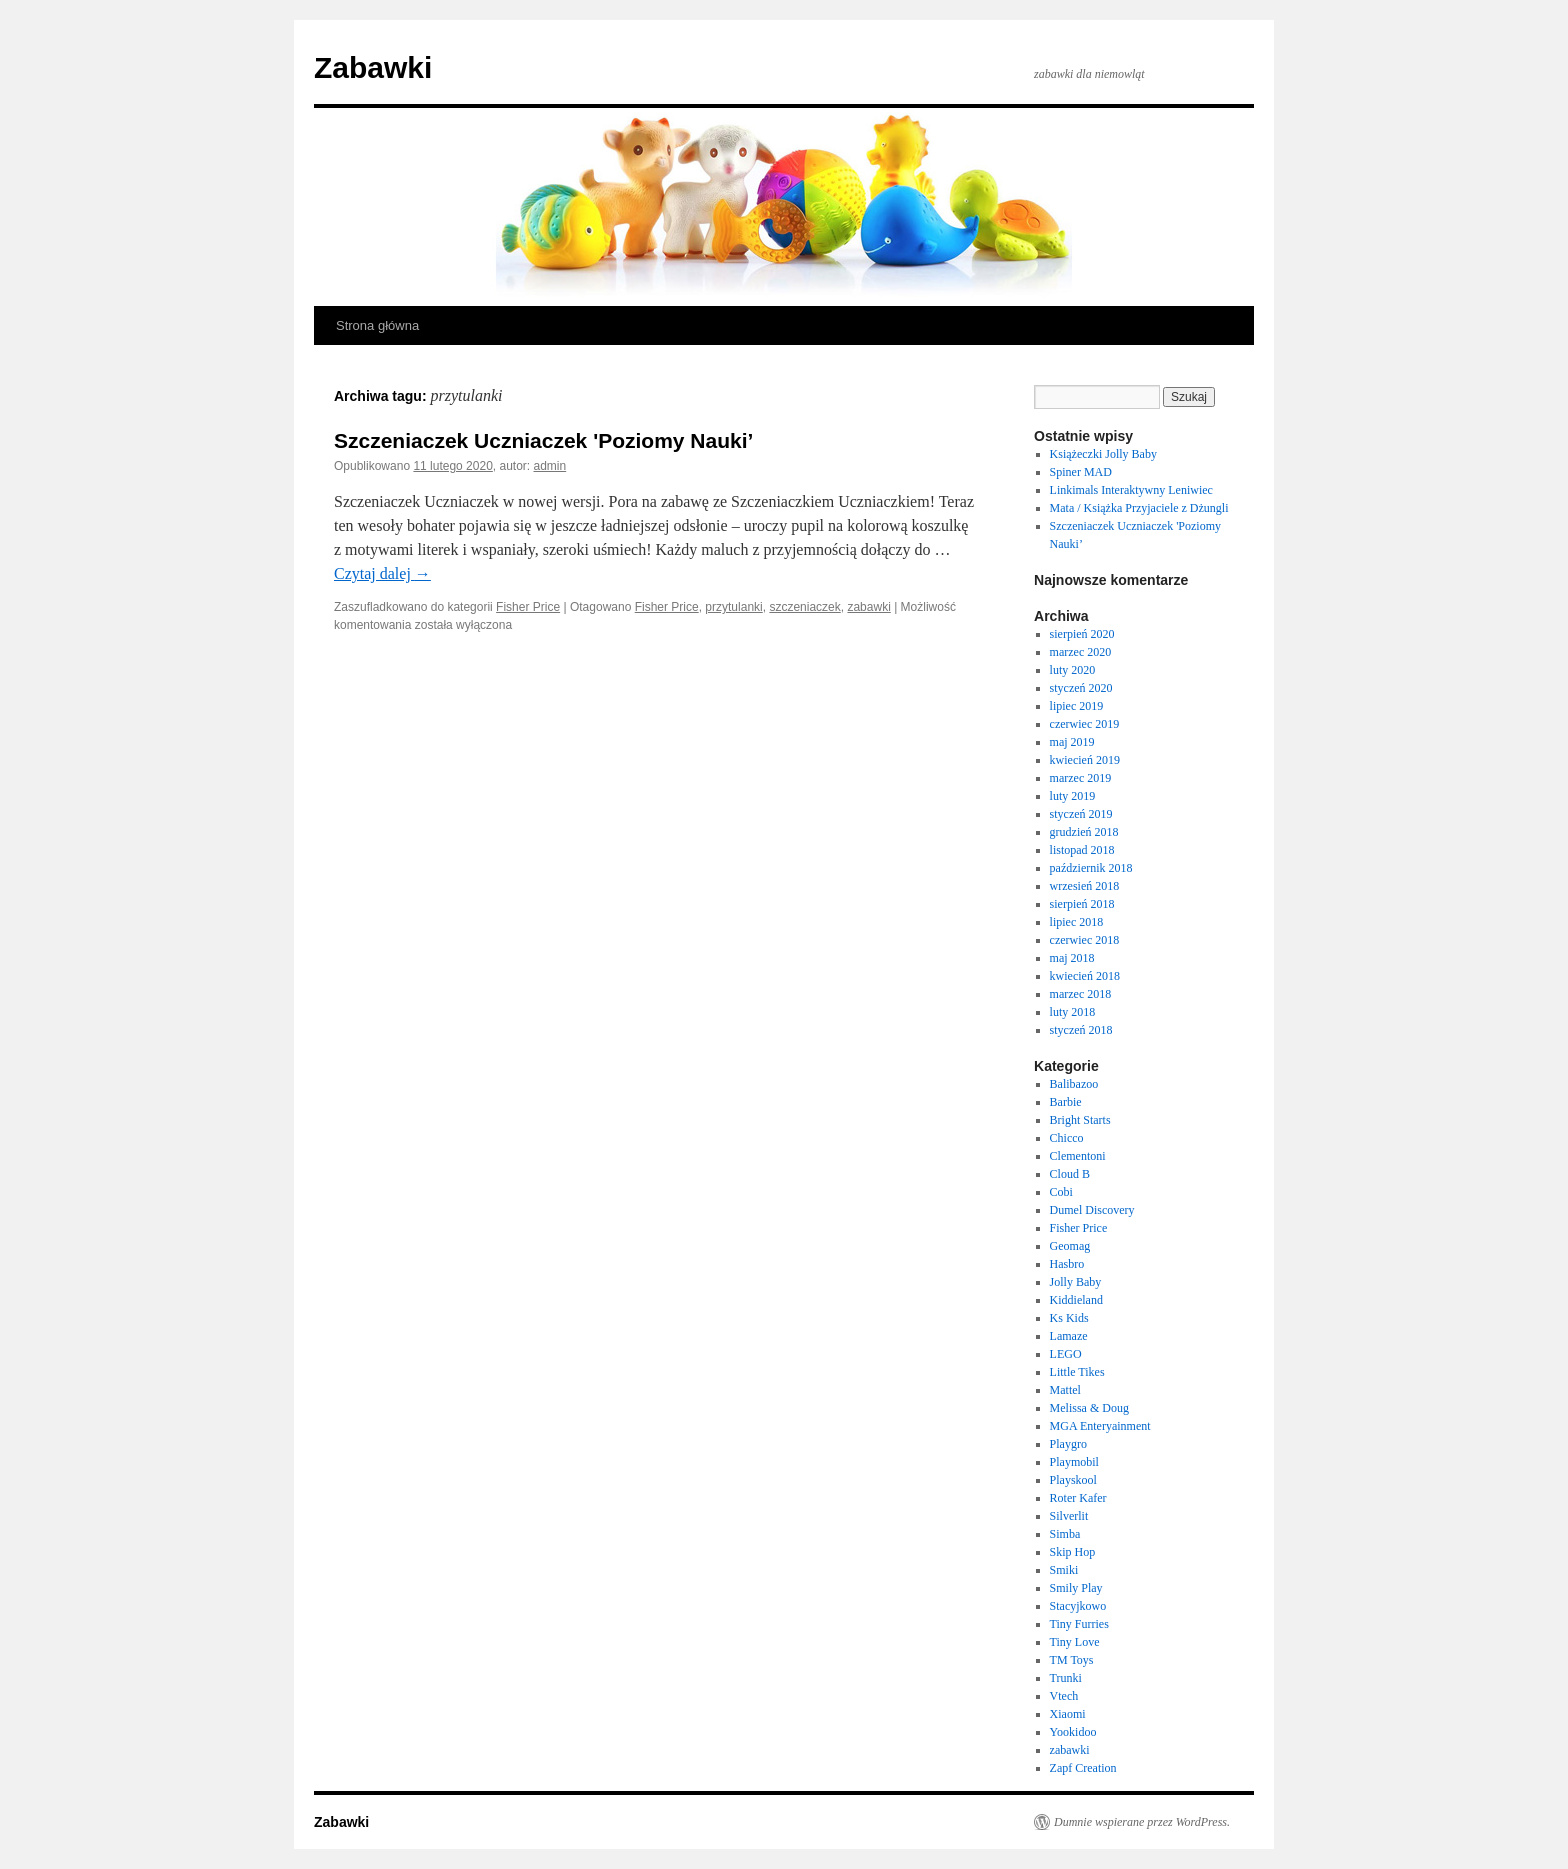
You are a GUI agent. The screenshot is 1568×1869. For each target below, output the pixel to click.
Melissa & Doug (1089, 1408)
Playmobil (1074, 1462)
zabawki (868, 607)
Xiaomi (1068, 1714)
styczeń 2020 (1081, 688)
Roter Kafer (1078, 1498)
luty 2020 (1073, 670)
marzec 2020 (1081, 652)
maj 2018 (1072, 958)
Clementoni (1078, 1156)
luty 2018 (1073, 1012)
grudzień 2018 (1084, 832)
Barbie (1066, 1102)
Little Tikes (1077, 1372)
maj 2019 (1072, 742)
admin (550, 466)
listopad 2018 (1082, 850)
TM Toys (1072, 1660)
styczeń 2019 (1081, 814)
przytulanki (733, 607)
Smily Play (1076, 1588)
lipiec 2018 (1077, 922)
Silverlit (1069, 1516)
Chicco (1067, 1138)
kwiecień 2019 (1085, 760)
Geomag (1070, 1246)
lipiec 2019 (1077, 706)
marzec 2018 (1081, 994)
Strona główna (377, 325)
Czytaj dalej (382, 573)
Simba (1065, 1534)
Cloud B (1070, 1174)
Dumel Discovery (1092, 1210)
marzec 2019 (1081, 778)
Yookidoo (1073, 1732)
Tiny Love (1075, 1642)
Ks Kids (1069, 1318)
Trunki (1066, 1678)
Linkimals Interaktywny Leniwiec (1131, 490)
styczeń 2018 (1081, 1030)
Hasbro (1067, 1264)
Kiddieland (1076, 1300)
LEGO (1066, 1354)
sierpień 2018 (1082, 904)
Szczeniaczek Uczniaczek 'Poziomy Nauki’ (543, 440)
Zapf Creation (1083, 1768)
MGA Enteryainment (1100, 1426)
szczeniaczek (804, 607)
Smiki (1064, 1570)
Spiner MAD (1081, 472)
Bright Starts (1080, 1120)
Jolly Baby (1076, 1282)
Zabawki (373, 67)
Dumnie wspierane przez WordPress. (1142, 1822)
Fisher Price (528, 607)
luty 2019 (1073, 796)
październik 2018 (1091, 868)
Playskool (1073, 1480)
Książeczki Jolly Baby (1103, 454)
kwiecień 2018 (1085, 976)
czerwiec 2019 (1085, 724)
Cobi (1061, 1192)
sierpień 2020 (1082, 634)
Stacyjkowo (1078, 1606)
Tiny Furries (1079, 1624)
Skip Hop (1073, 1552)
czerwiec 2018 (1085, 940)
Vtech (1064, 1696)
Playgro (1068, 1444)
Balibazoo (1074, 1084)
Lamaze (1069, 1336)
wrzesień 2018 (1085, 886)
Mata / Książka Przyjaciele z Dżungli (1139, 508)
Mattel (1065, 1390)
